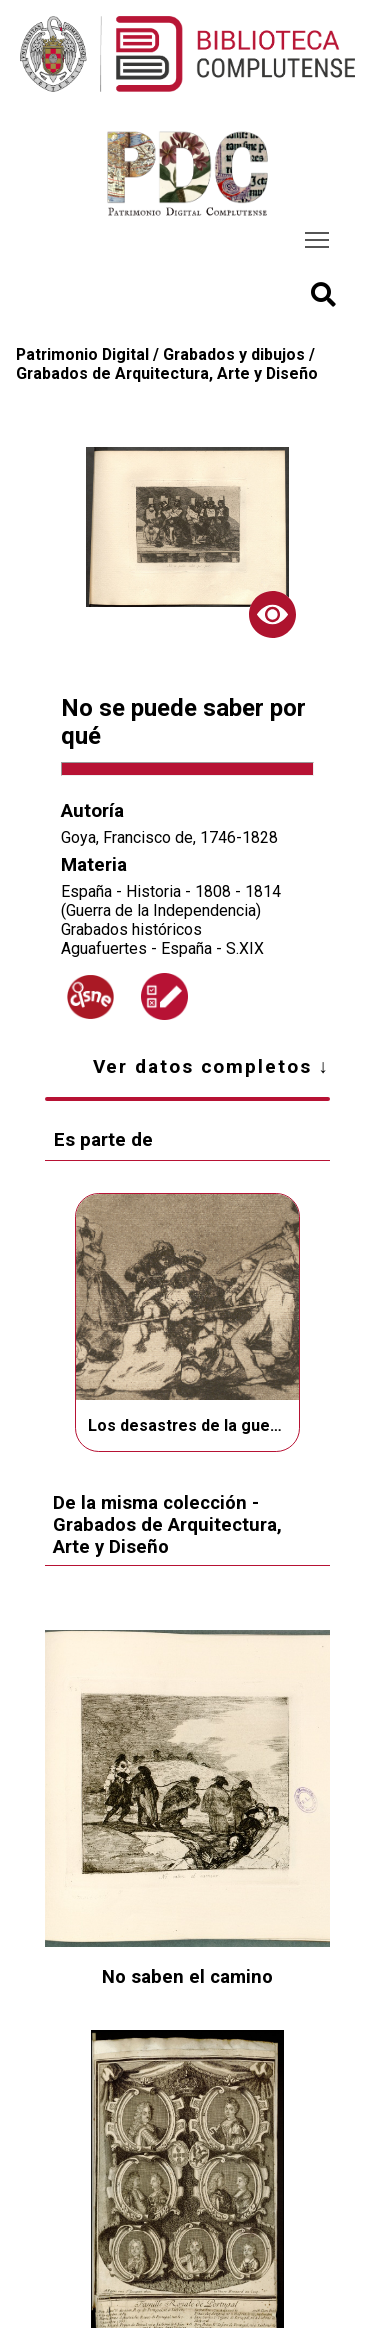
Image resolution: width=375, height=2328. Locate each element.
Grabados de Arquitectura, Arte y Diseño (167, 373)
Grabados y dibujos (234, 354)
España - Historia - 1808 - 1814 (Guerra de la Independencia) (171, 901)
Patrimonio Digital (82, 354)
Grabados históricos (131, 929)
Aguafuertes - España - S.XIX (162, 948)
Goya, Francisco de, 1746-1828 (169, 837)
